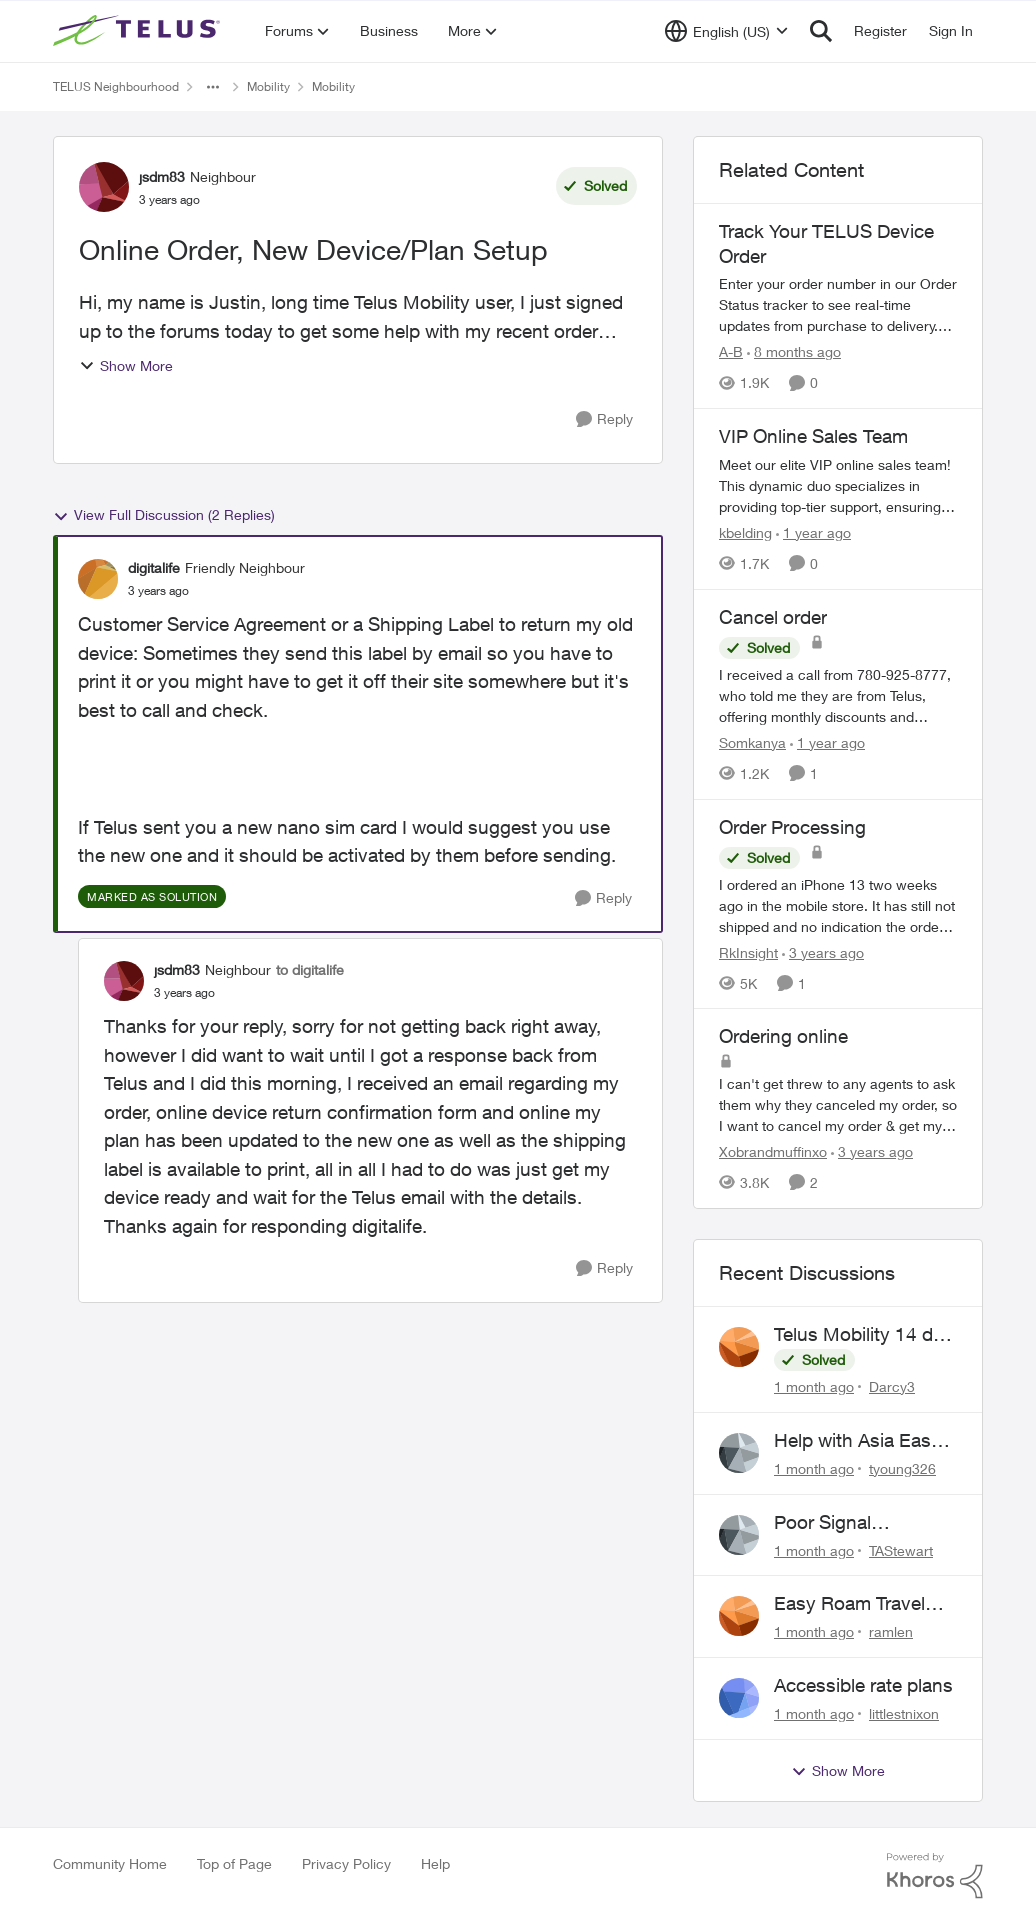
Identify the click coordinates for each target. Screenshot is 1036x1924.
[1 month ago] (814, 1386)
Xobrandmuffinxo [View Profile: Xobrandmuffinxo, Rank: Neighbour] (773, 1151)
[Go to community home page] (139, 31)
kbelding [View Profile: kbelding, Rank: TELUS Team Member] (745, 532)
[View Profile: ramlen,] (739, 1616)
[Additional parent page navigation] (213, 87)
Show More (126, 365)
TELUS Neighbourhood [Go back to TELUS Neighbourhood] (116, 86)
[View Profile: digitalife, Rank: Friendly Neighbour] (98, 579)
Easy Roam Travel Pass (849, 1604)
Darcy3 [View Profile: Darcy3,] (892, 1386)
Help (435, 1863)
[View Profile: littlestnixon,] (739, 1698)
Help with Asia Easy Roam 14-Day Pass (857, 1441)
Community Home (110, 1863)
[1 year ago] (813, 532)
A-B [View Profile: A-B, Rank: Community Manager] (731, 351)
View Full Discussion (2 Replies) (164, 515)
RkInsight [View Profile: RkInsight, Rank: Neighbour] (748, 951)
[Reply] (604, 419)
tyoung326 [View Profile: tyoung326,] (902, 1468)
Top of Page (234, 1863)
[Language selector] (726, 31)
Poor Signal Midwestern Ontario (857, 1523)
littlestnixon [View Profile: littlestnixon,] (904, 1713)
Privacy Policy (346, 1863)
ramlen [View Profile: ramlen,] (891, 1631)
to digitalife (310, 969)
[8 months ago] (794, 351)
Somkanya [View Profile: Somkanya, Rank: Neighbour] (752, 742)
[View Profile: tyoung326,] (739, 1453)
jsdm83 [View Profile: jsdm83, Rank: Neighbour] (162, 176)
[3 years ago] (823, 951)
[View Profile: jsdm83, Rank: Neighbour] (104, 187)
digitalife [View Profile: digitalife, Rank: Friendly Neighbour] (154, 567)
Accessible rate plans (863, 1685)
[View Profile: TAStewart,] (739, 1535)
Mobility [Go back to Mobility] (268, 86)
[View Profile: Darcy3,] (739, 1347)
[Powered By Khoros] (935, 1876)
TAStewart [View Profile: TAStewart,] (901, 1549)
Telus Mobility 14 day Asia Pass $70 (863, 1335)
